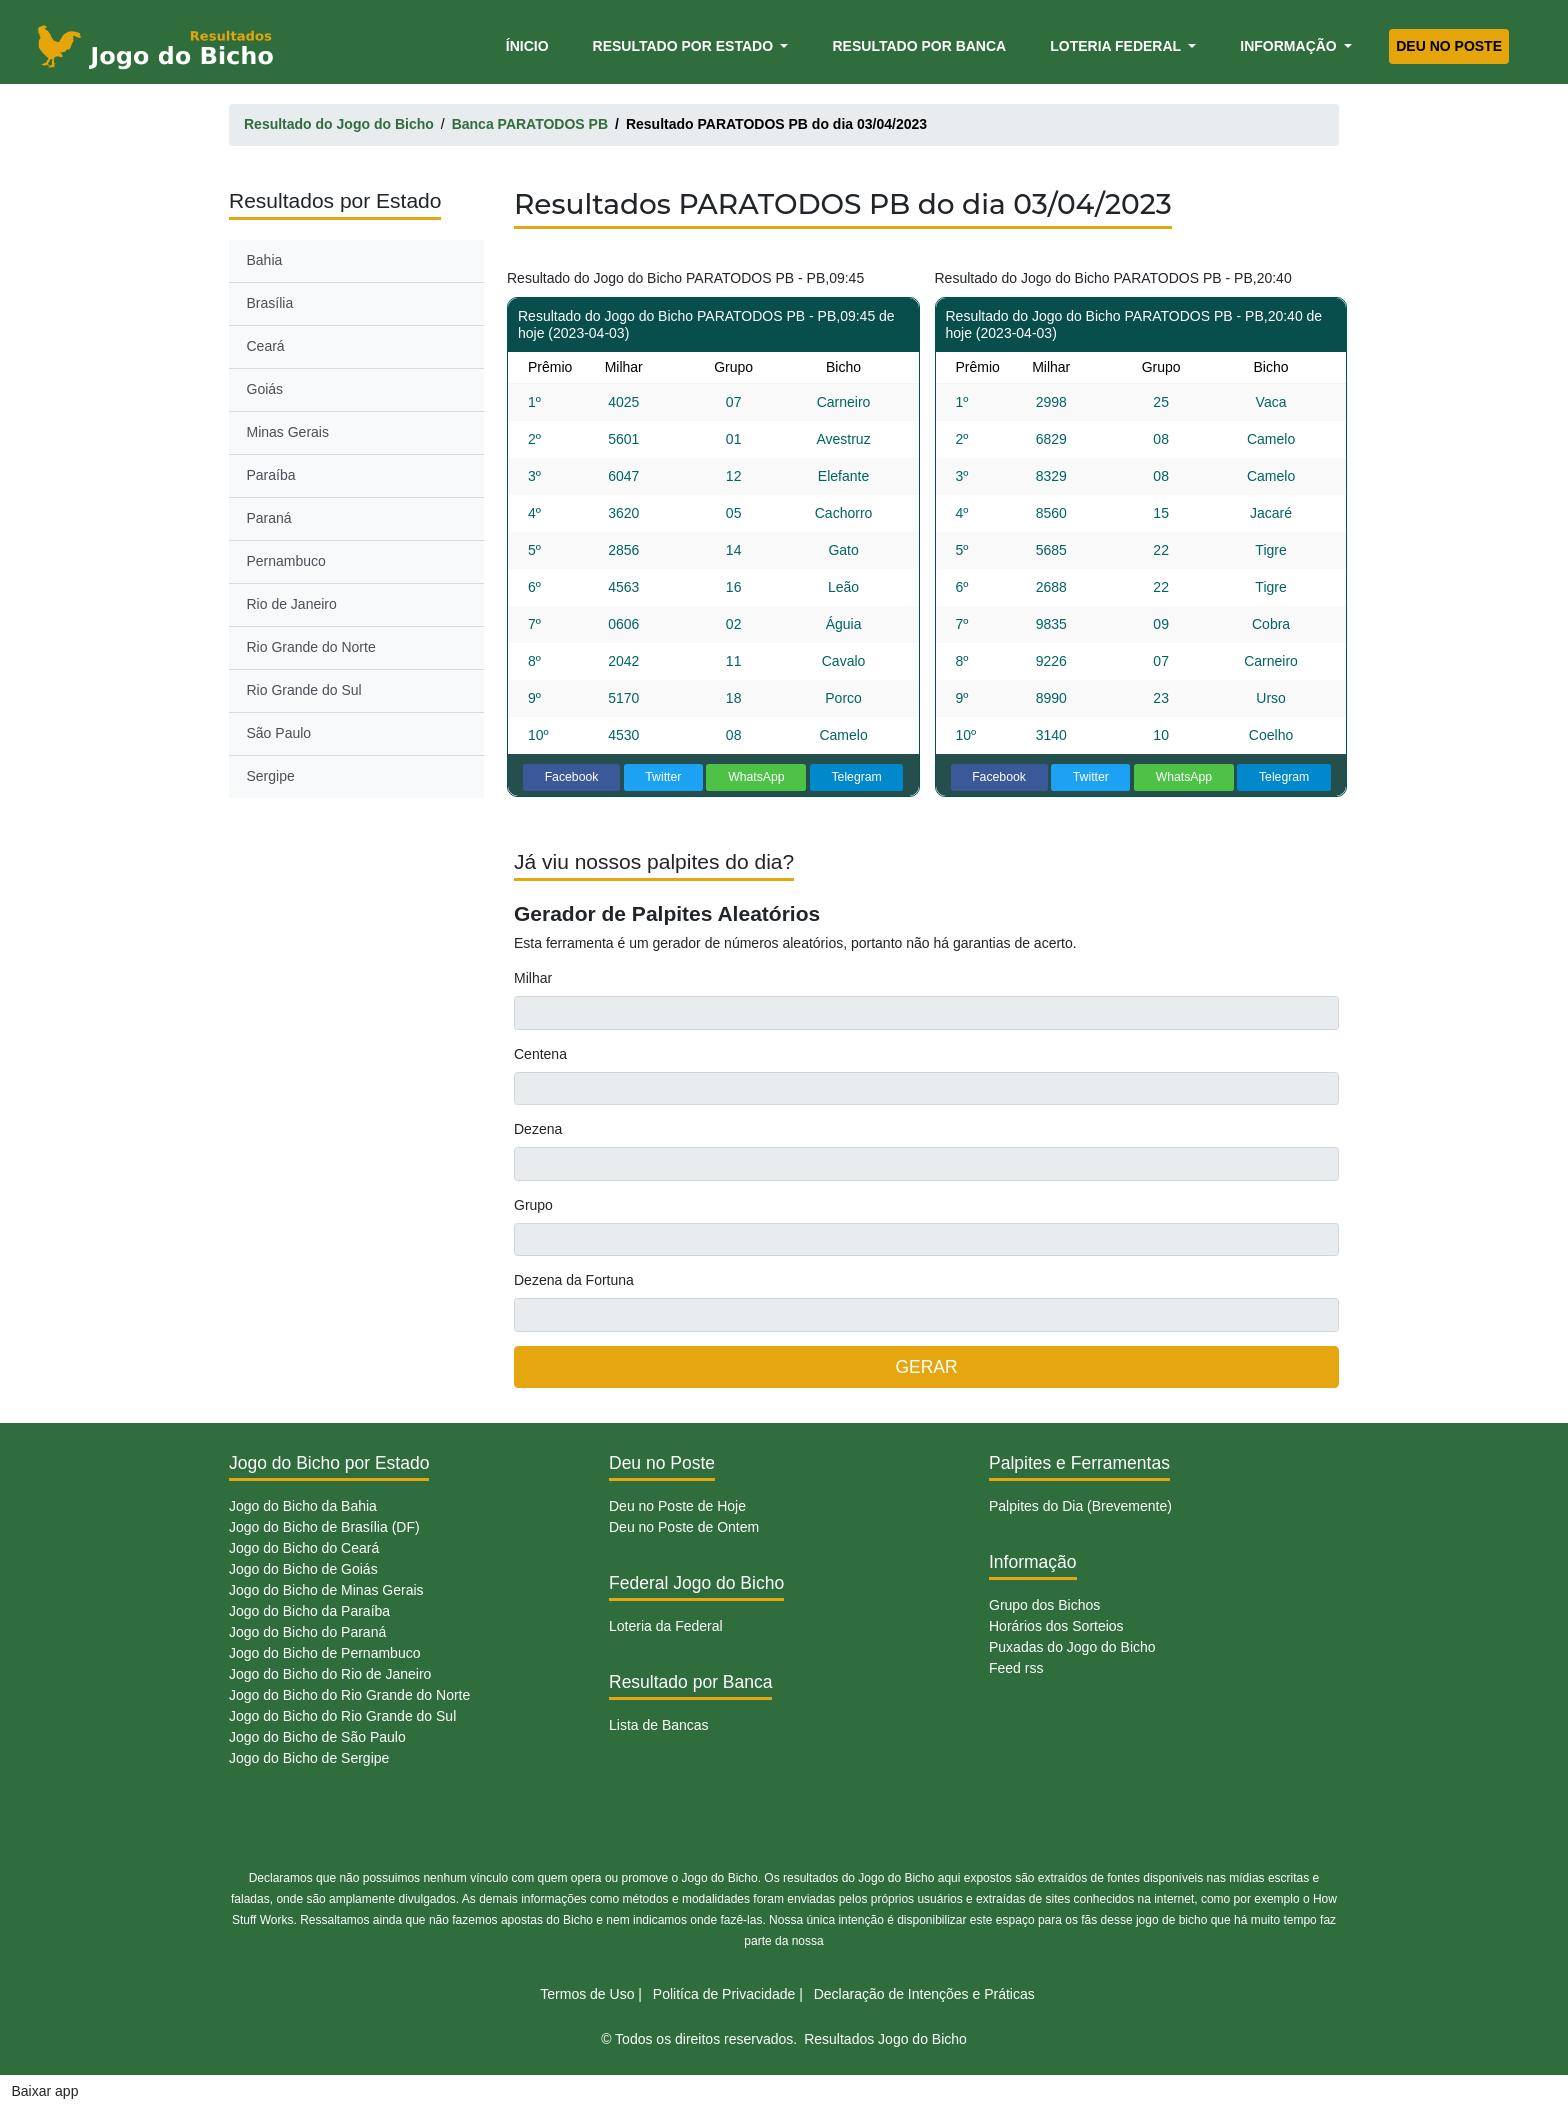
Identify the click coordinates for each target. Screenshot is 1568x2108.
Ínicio (531, 44)
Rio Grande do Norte (311, 647)
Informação (1290, 46)
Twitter (663, 777)
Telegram (856, 777)
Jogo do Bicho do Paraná (307, 1632)
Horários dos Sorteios (1056, 1626)
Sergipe (271, 776)
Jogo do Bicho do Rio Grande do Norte (349, 1695)
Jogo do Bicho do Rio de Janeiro (330, 1674)
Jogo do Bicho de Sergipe (309, 1758)
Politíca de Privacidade (724, 1994)
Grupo (533, 1205)
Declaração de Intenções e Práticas (924, 1994)
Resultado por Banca (919, 46)
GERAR (926, 1367)
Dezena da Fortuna (574, 1280)
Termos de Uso (587, 1994)
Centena (540, 1054)
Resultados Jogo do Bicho (885, 2039)
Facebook (572, 777)
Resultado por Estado (685, 46)
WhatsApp (756, 777)
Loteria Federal (1117, 46)
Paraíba (271, 475)
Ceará (266, 346)
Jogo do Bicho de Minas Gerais (326, 1590)
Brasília (270, 303)
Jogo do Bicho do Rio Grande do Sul (342, 1716)
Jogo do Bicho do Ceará (304, 1548)
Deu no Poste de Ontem (684, 1527)
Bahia (265, 260)
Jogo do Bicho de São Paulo (317, 1737)
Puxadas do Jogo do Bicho (1072, 1647)
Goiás (265, 389)
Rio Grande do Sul (304, 690)
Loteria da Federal (666, 1626)
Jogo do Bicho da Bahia (303, 1506)
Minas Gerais (288, 432)
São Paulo (279, 733)
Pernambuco (286, 561)
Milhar (533, 978)
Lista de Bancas (659, 1725)
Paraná (269, 518)
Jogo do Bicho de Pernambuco (324, 1653)
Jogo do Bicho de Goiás (303, 1569)
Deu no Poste (1449, 46)
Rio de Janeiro (292, 604)
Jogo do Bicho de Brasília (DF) (324, 1527)
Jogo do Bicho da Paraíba (309, 1611)
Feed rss (1016, 1668)
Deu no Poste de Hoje (677, 1506)
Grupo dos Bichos (1044, 1605)
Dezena (538, 1129)
